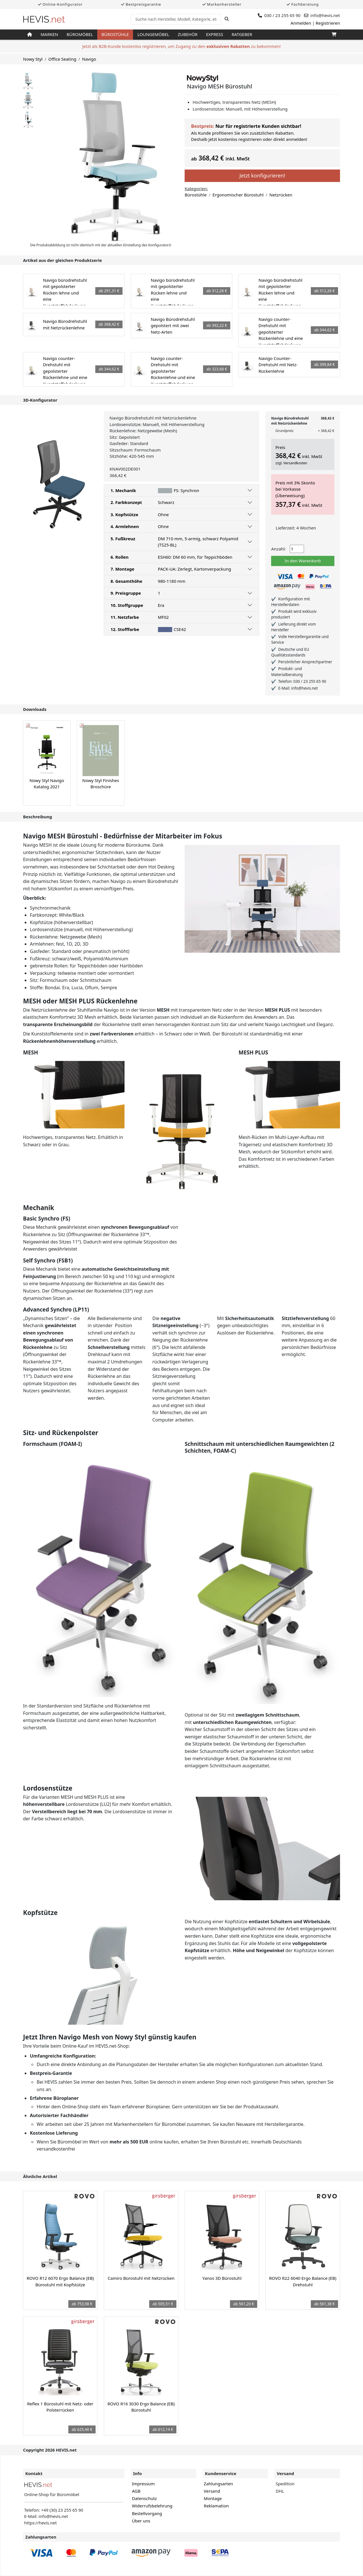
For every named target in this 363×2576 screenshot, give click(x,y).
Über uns (141, 2521)
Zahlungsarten (218, 2483)
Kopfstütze (40, 1912)
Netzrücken (280, 195)
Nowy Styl (33, 59)
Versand (212, 2491)
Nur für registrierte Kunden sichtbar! (258, 126)
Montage (213, 2498)
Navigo (89, 59)
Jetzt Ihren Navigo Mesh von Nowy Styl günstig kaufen (109, 2037)
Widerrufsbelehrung (152, 2506)
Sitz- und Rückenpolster (60, 1432)
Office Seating (62, 59)
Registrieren (328, 23)
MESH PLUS (253, 1052)
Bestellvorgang (147, 2513)
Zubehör (188, 34)
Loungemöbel (153, 34)
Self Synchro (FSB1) (48, 1260)
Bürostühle (115, 34)
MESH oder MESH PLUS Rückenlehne (80, 1001)
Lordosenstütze (47, 1788)
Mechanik (38, 1207)
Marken (49, 34)
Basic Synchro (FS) (46, 1218)
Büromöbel (80, 34)
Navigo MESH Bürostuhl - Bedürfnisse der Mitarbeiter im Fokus (122, 836)
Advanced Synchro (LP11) (56, 1309)
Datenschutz (144, 2498)
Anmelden (301, 23)
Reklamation (216, 2506)
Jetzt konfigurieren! (262, 175)
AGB (136, 2491)
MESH (30, 1052)
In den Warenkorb (303, 561)
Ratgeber (242, 34)
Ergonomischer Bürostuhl (237, 195)
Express (214, 34)
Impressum (143, 2483)
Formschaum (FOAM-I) (52, 1443)
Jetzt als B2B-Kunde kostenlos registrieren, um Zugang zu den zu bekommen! (181, 46)
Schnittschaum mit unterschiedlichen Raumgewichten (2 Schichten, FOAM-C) (259, 1447)
